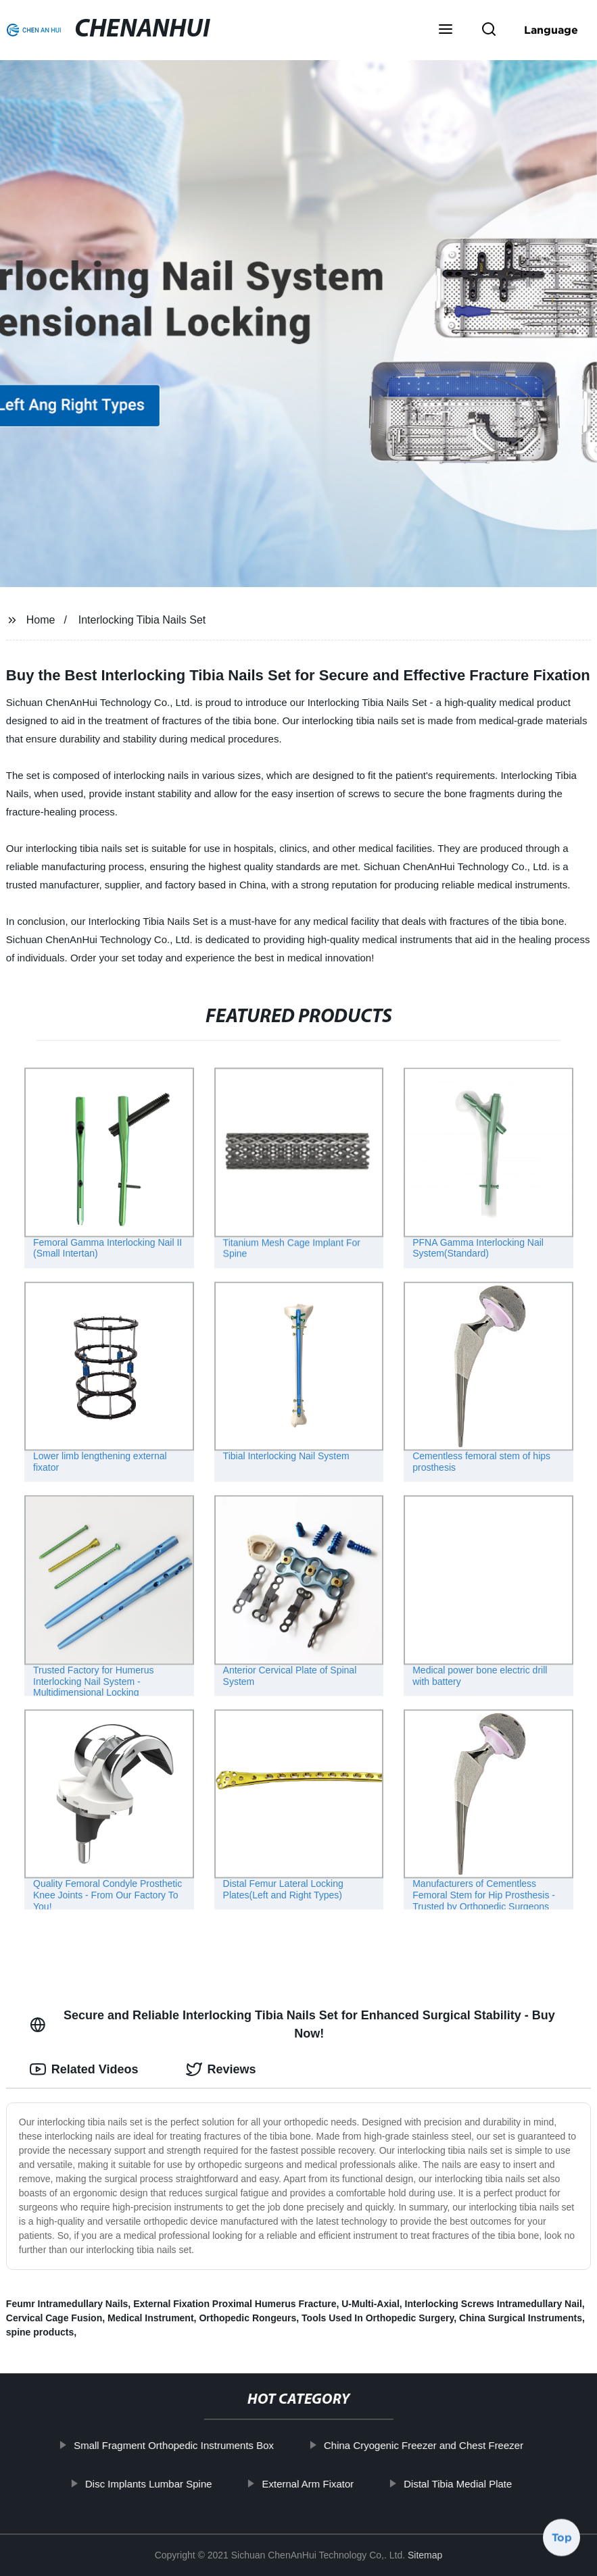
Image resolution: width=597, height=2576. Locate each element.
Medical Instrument (151, 2318)
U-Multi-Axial (370, 2303)
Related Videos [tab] (84, 2069)
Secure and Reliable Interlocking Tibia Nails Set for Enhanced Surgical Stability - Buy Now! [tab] (292, 2024)
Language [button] (551, 30)
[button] (445, 30)
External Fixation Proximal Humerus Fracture (234, 2303)
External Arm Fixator (308, 2483)
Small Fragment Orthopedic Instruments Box (174, 2445)
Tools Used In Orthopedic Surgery (378, 2318)
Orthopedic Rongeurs (247, 2318)
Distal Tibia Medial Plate (458, 2483)
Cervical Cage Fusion (54, 2318)
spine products (40, 2332)
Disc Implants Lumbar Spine (148, 2483)
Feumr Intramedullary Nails (67, 2303)
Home (40, 620)
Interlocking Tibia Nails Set (142, 620)
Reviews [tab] (221, 2069)
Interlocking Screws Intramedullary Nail (493, 2303)
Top (562, 2540)
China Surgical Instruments (520, 2318)
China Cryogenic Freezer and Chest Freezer (423, 2445)
